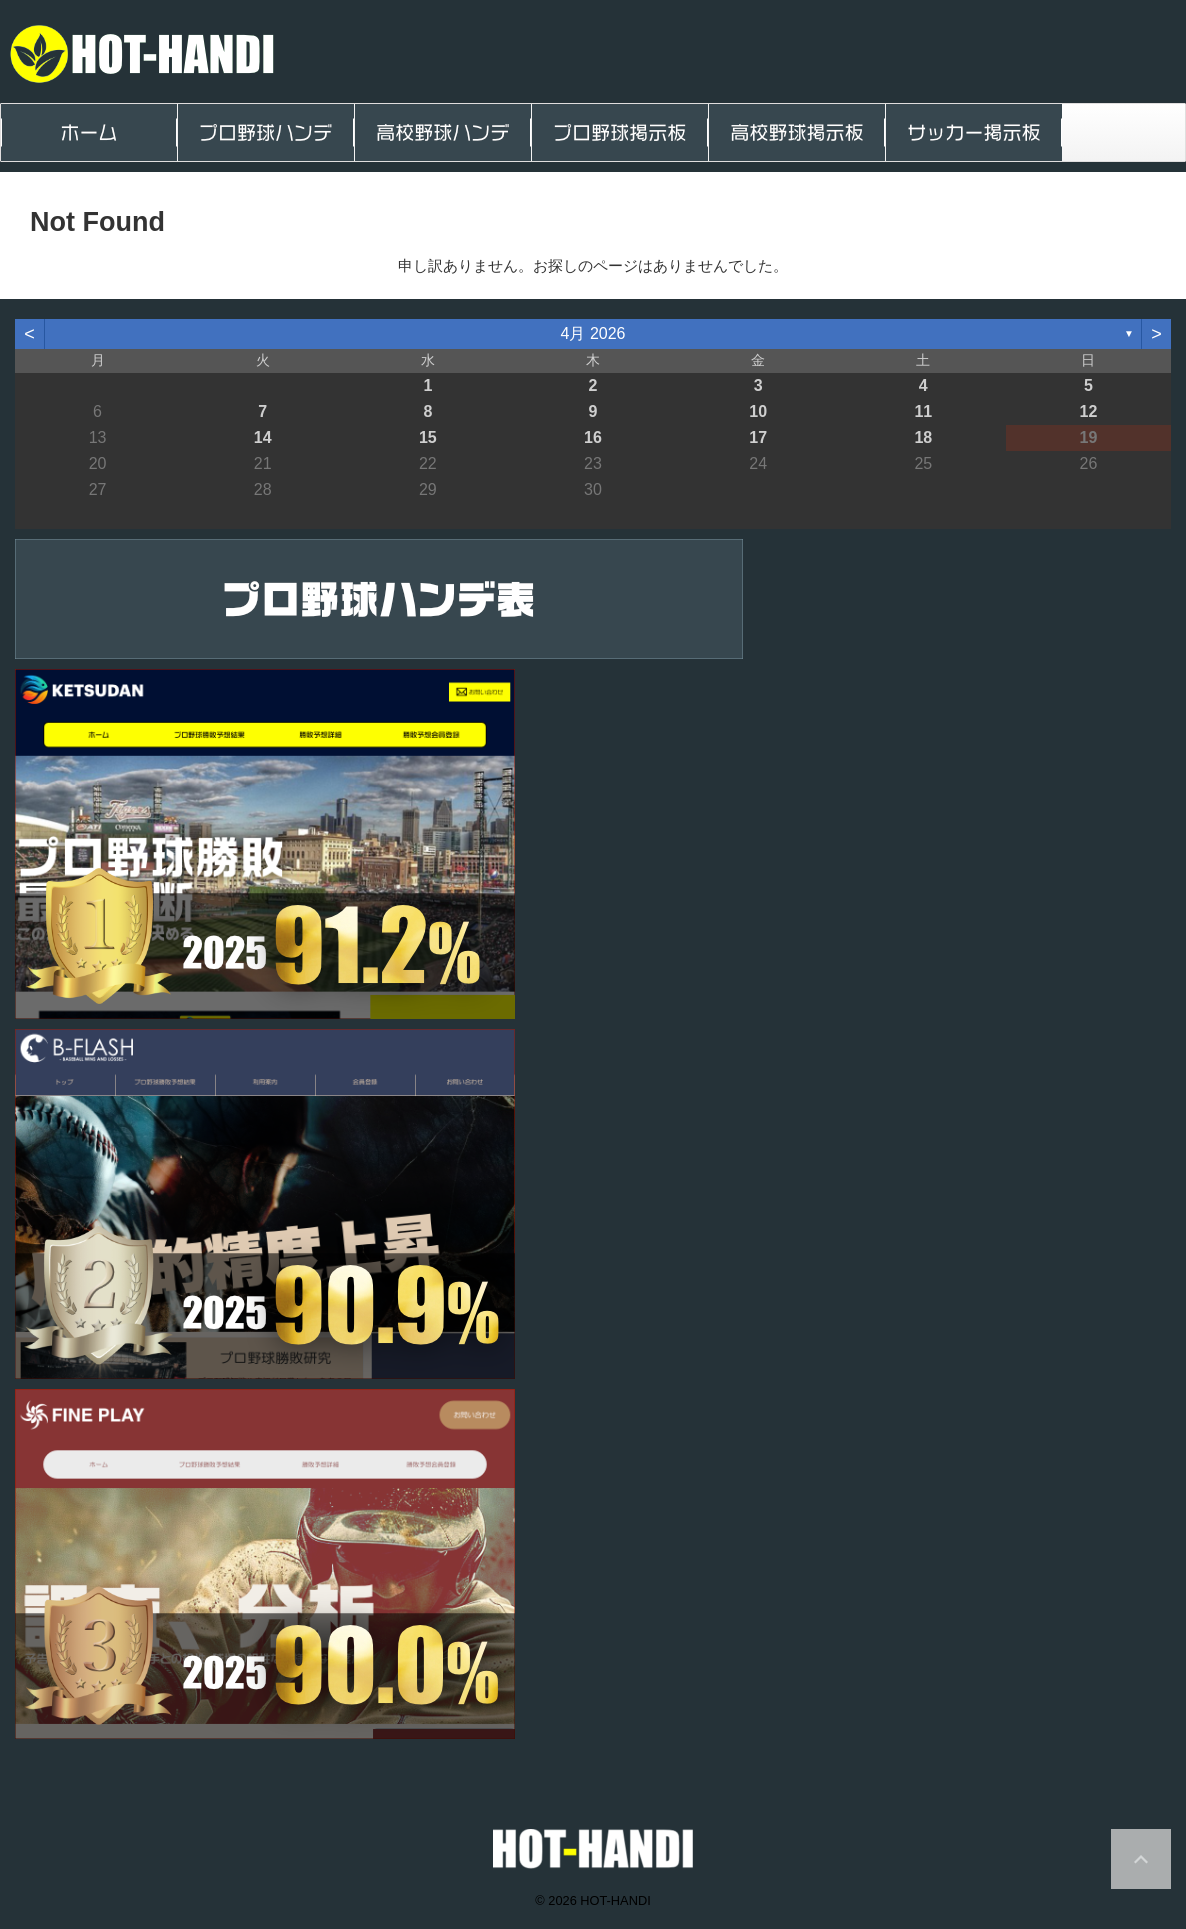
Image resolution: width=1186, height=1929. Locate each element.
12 (1089, 411)
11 (923, 411)
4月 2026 (593, 333)
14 (263, 437)
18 (923, 437)
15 (428, 437)
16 (593, 437)
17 (758, 437)
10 (758, 411)
